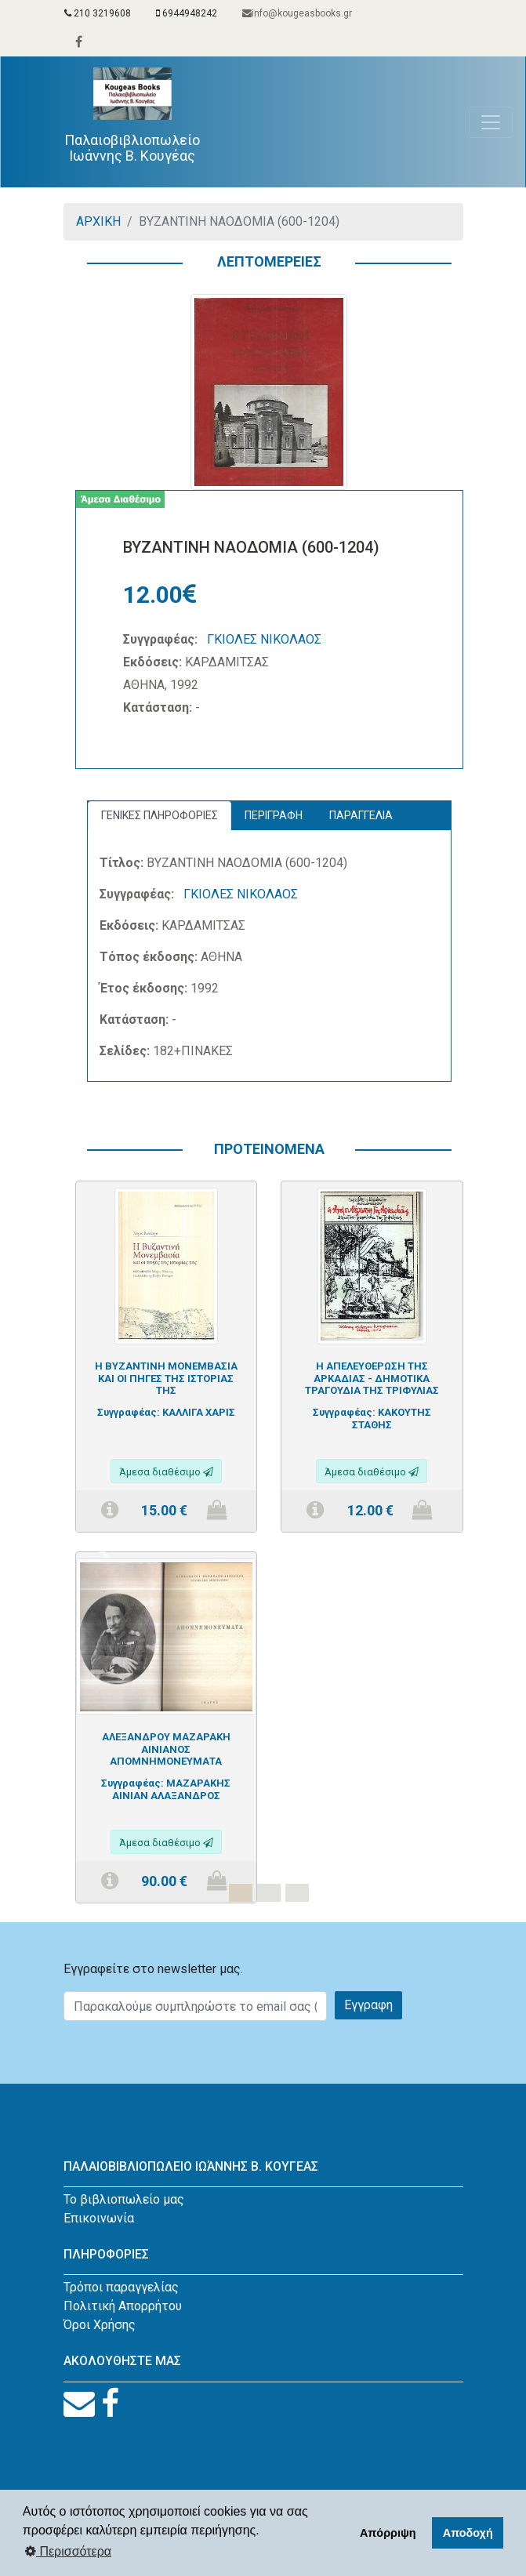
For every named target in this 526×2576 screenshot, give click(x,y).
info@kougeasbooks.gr (297, 13)
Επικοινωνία (98, 2218)
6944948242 (186, 13)
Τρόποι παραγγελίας (121, 2287)
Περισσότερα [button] (68, 2551)
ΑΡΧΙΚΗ (98, 221)
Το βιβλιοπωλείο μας (123, 2199)
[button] (104, 1551)
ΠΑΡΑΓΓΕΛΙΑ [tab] (361, 815)
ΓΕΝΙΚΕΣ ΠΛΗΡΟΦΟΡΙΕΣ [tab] (159, 815)
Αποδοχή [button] (468, 2533)
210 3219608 (97, 13)
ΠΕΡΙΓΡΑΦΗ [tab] (274, 815)
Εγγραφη (368, 2004)
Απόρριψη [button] (388, 2533)
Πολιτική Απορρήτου (122, 2305)
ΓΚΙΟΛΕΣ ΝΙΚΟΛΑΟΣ (264, 639)
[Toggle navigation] (491, 122)
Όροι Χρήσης (99, 2324)
